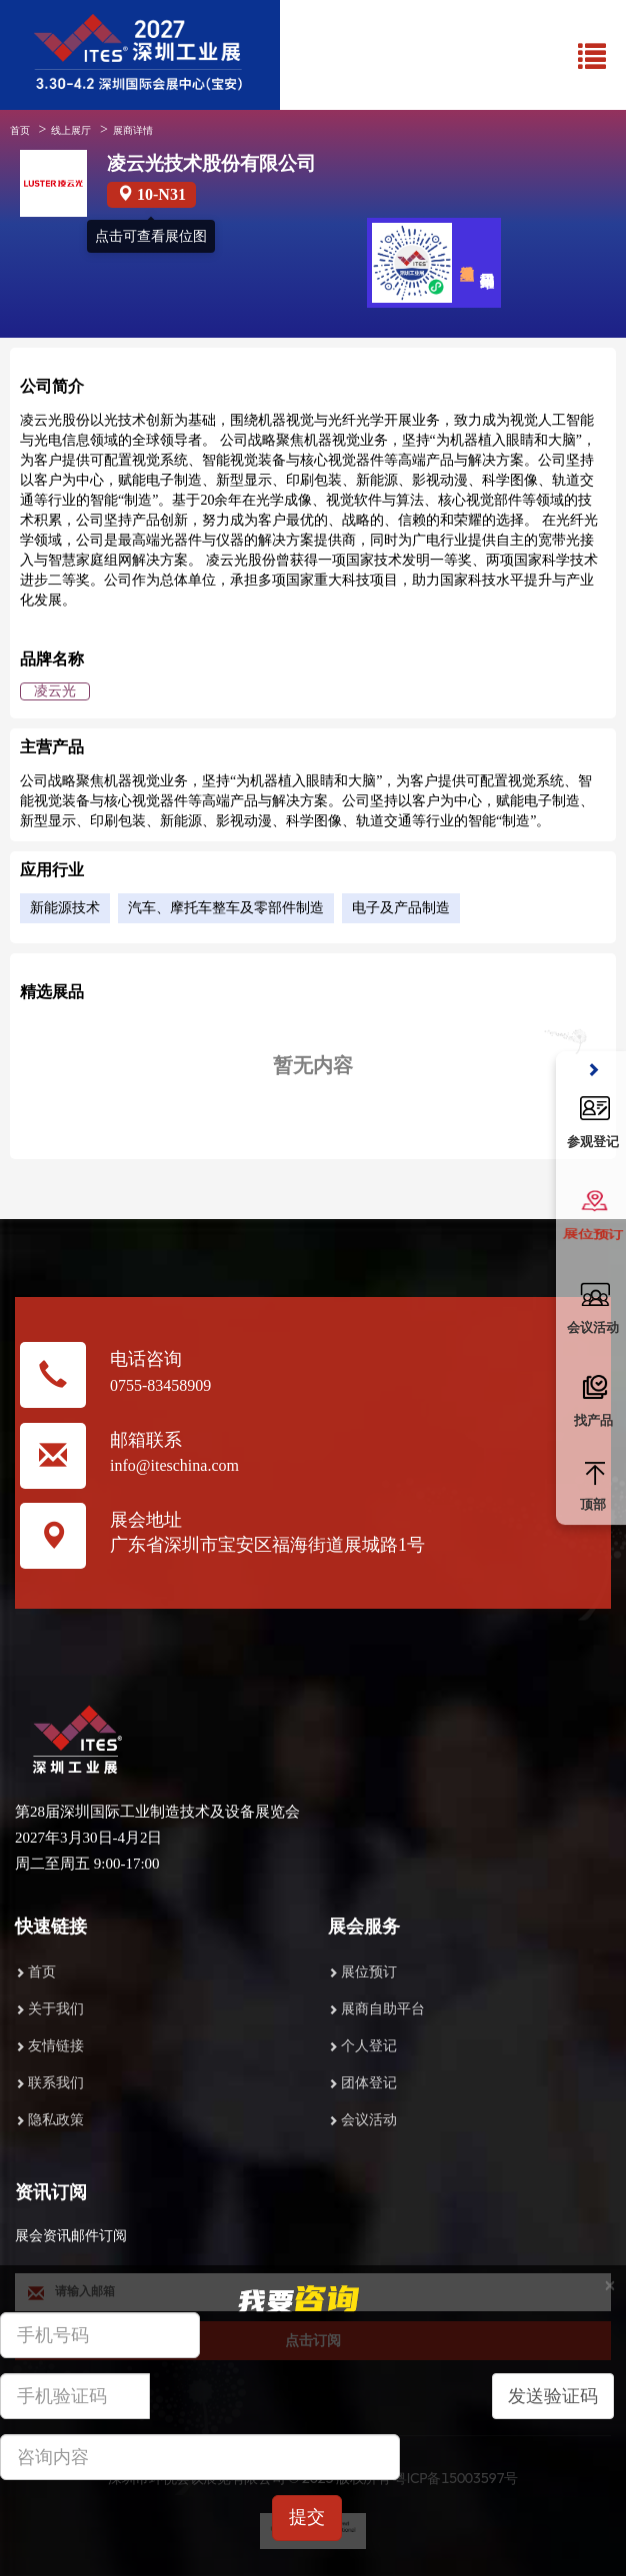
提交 (307, 2517)
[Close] (610, 2285)
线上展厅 (71, 130)
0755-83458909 (160, 1385)
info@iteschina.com (174, 1465)
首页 (20, 130)
